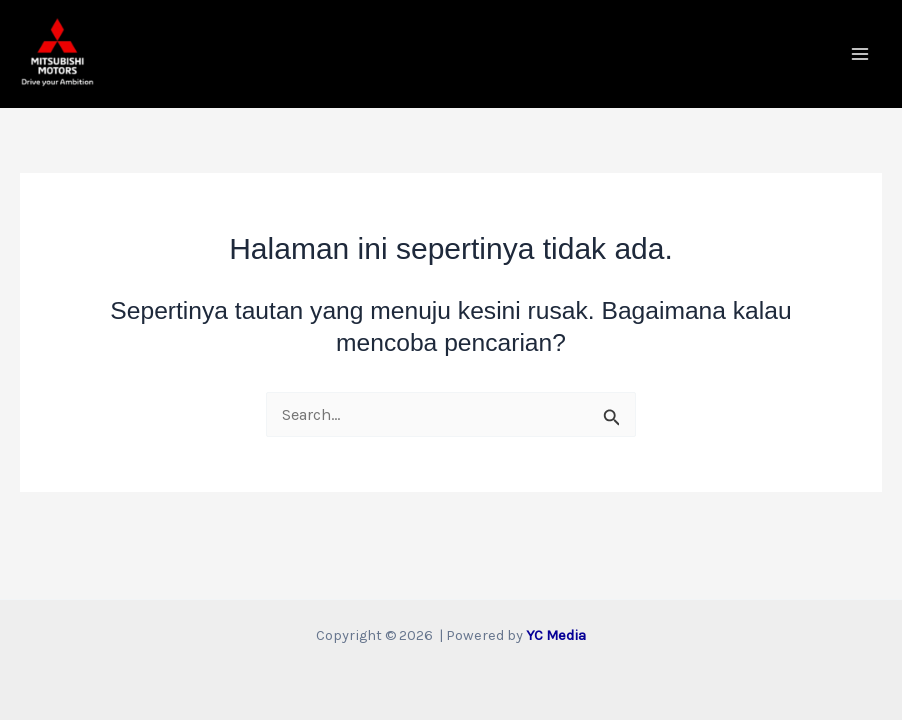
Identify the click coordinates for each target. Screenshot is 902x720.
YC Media (556, 635)
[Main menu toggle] (859, 54)
